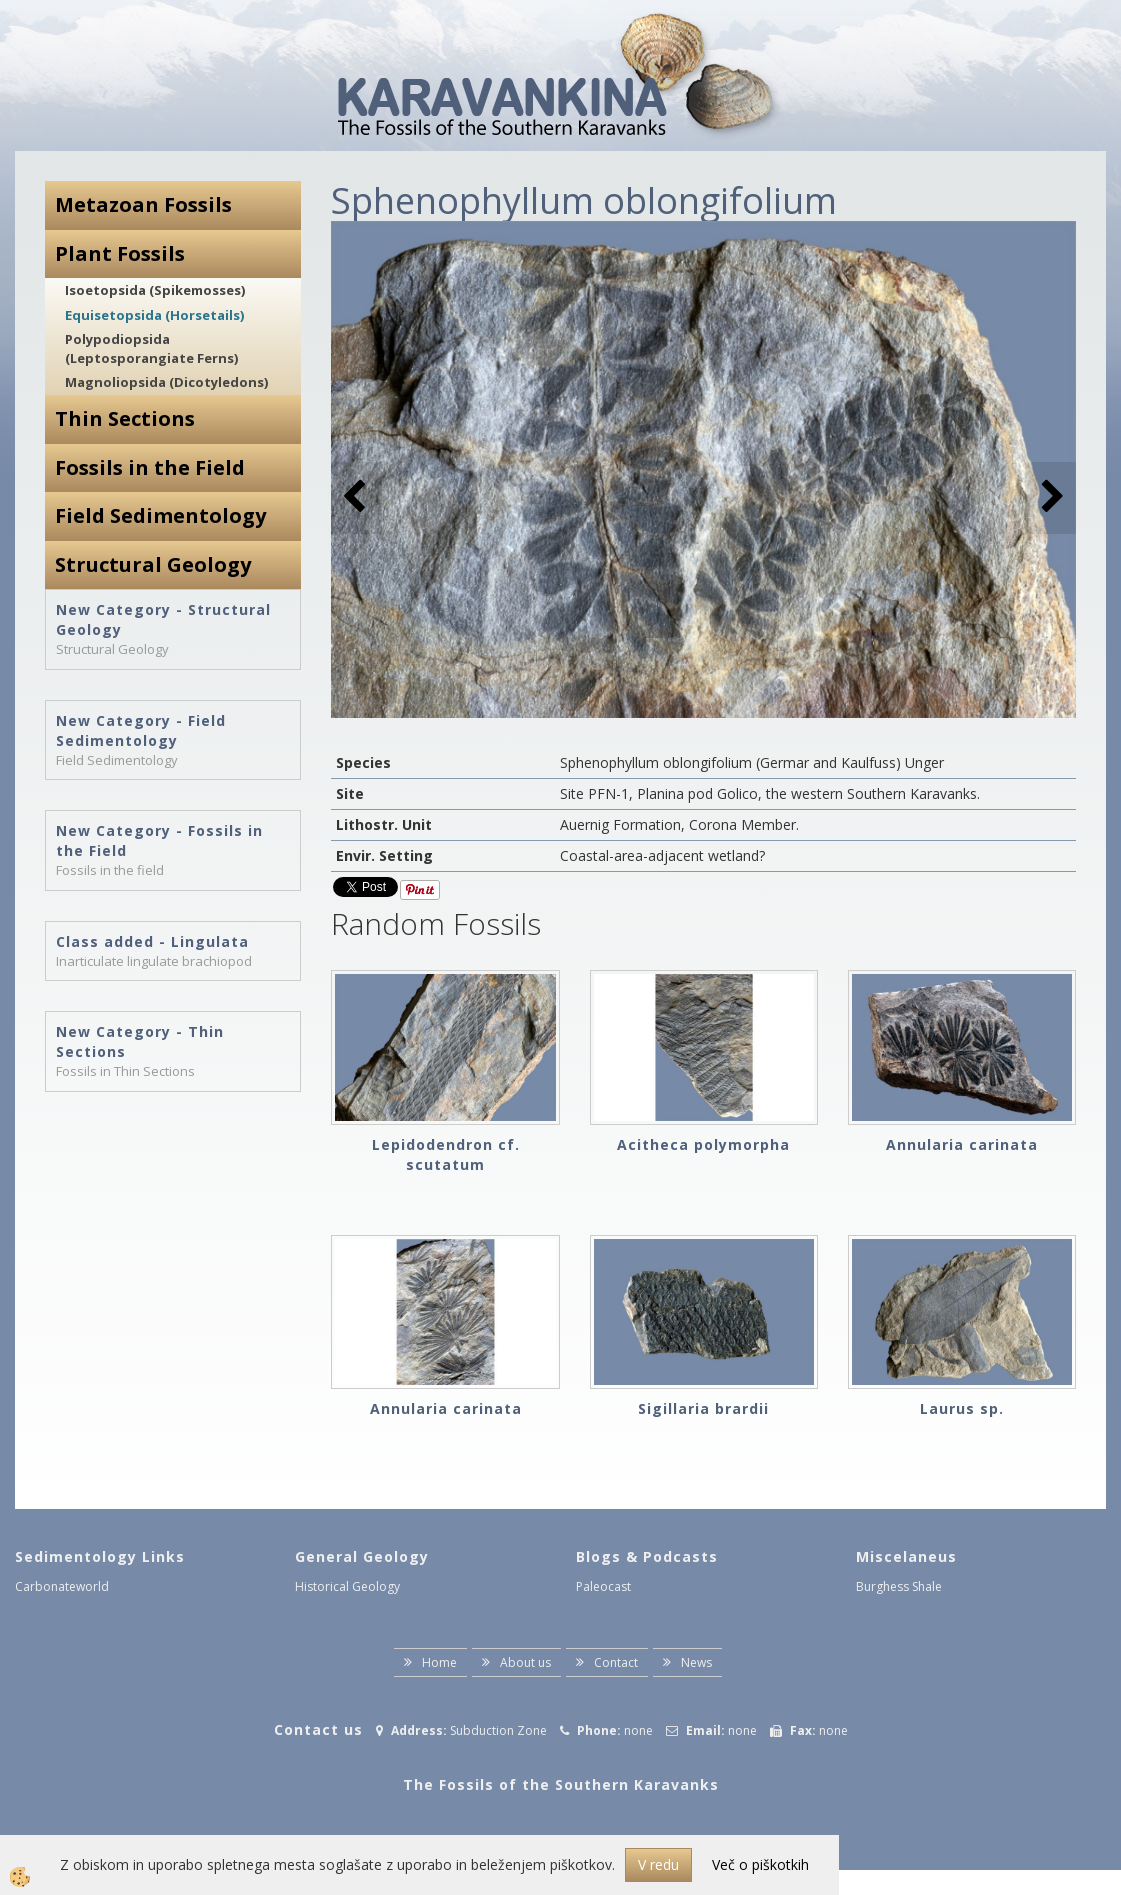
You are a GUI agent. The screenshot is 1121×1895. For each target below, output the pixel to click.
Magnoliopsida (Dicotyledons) (166, 382)
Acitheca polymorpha (703, 1144)
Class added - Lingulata (152, 941)
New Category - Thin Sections (140, 1041)
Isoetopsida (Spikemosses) (155, 290)
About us (525, 1662)
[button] (1050, 497)
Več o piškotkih (760, 1864)
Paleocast (603, 1586)
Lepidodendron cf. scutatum (446, 1154)
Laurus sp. (962, 1408)
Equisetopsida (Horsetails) (154, 315)
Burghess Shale (899, 1586)
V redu (658, 1864)
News (696, 1662)
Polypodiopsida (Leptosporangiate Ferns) (151, 348)
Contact (616, 1662)
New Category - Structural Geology (163, 619)
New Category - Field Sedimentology (141, 730)
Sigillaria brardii (703, 1408)
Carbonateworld (62, 1586)
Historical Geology (347, 1586)
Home (439, 1662)
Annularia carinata (962, 1144)
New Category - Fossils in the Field (159, 840)
